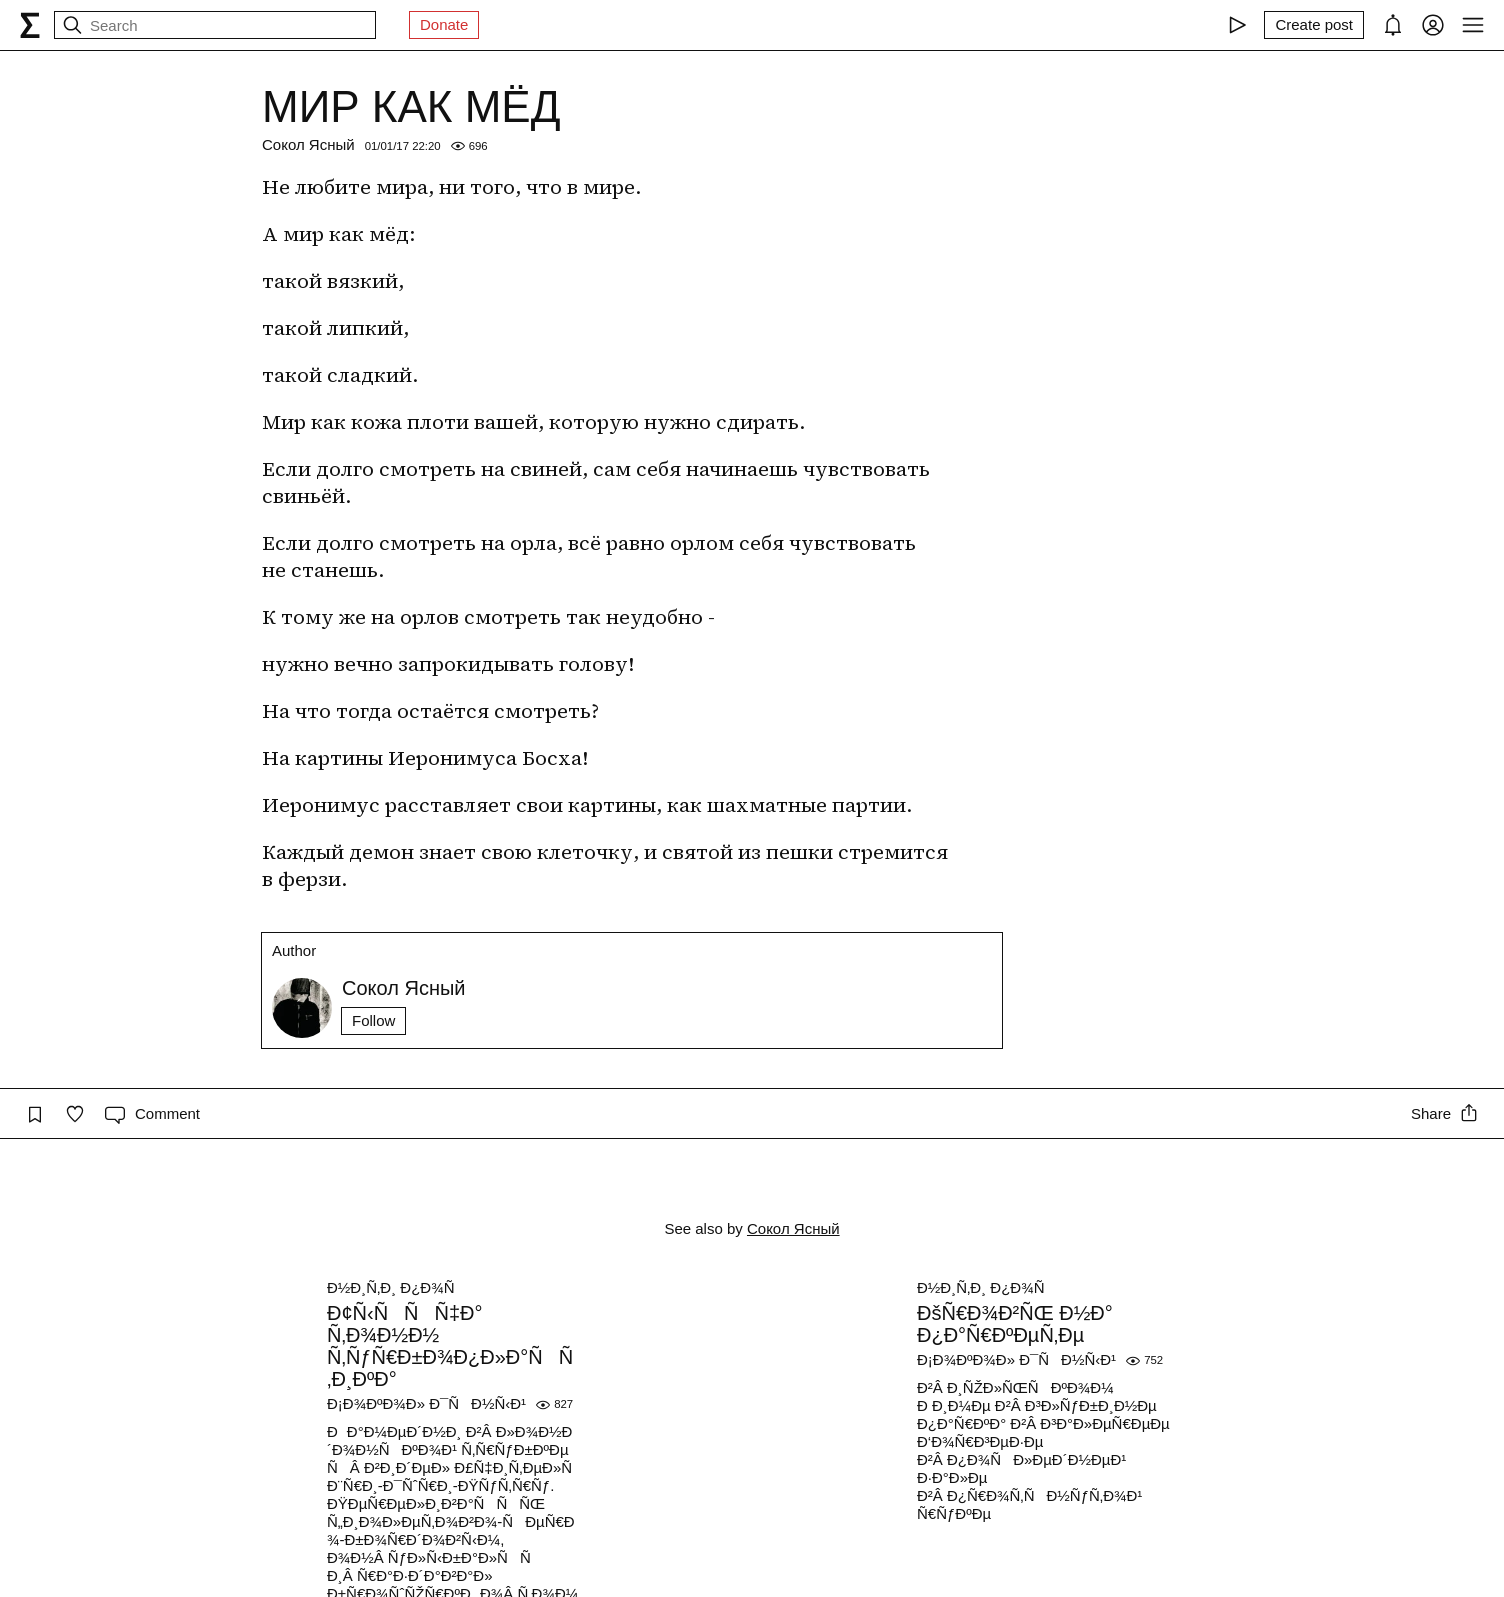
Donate (444, 24)
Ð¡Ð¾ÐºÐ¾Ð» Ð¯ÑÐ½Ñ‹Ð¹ (426, 1403)
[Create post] (1314, 25)
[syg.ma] (30, 25)
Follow (373, 1020)
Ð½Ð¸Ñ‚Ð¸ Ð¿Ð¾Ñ (397, 1287)
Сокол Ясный (308, 144)
